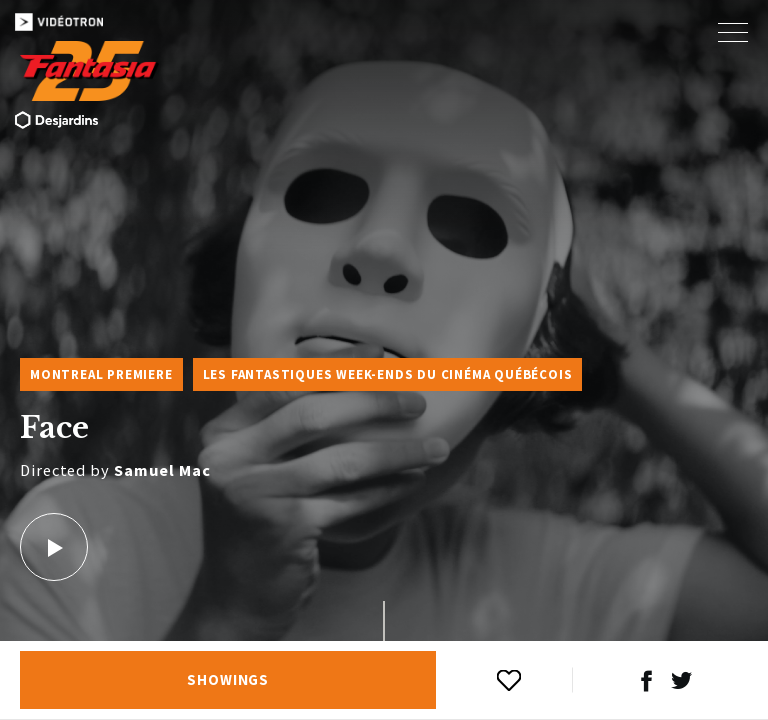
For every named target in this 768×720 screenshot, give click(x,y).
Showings (228, 680)
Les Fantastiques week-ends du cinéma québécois (388, 374)
